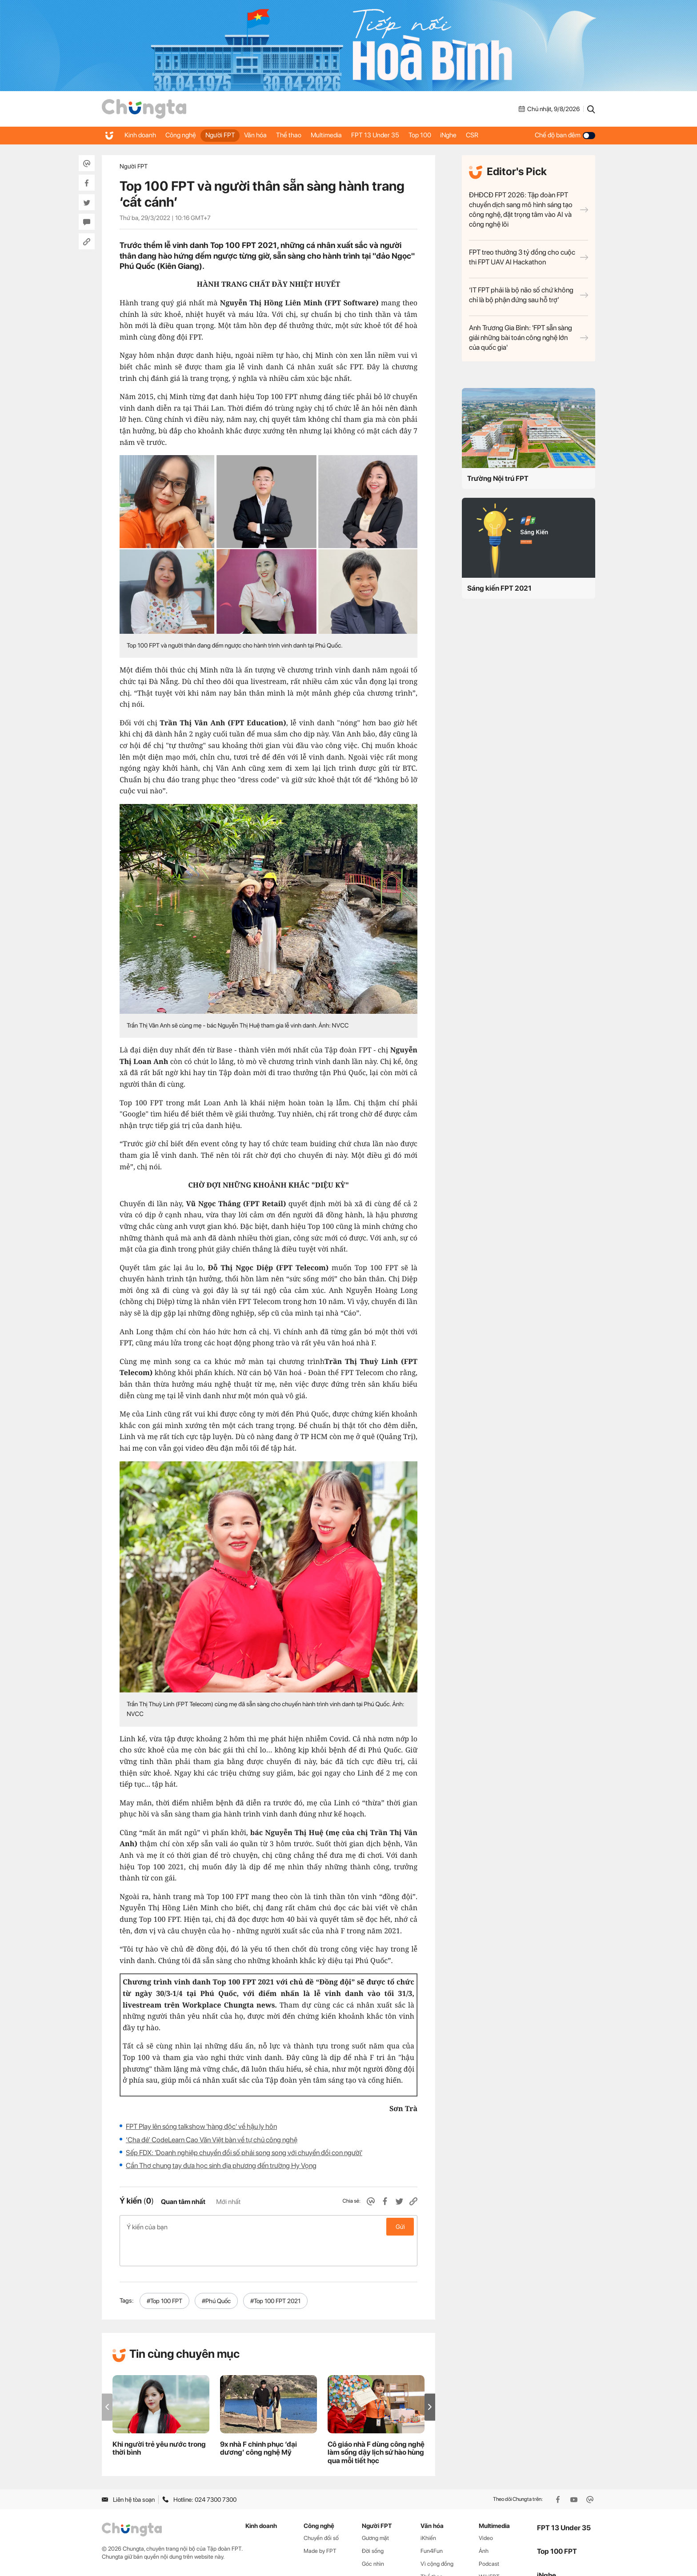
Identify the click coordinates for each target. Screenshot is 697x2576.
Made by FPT (320, 2523)
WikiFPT (489, 2548)
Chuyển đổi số (321, 2510)
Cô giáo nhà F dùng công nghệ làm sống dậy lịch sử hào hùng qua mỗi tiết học (376, 2424)
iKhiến (428, 2510)
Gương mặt (375, 2510)
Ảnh (484, 2523)
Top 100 (449, 135)
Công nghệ (186, 135)
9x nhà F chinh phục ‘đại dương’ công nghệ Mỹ (258, 2420)
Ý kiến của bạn (268, 2226)
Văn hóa (269, 135)
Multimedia (348, 135)
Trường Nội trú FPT (498, 478)
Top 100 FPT (557, 2524)
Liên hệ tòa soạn (128, 2471)
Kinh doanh (141, 135)
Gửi (400, 2226)
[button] (430, 2378)
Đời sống (373, 2523)
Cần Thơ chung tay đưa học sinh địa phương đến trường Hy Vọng (221, 2165)
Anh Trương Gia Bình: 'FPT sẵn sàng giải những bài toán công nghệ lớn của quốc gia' (528, 338)
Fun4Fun (432, 2523)
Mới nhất (228, 2202)
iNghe (482, 135)
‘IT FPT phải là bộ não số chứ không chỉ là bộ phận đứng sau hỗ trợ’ (528, 295)
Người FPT (229, 135)
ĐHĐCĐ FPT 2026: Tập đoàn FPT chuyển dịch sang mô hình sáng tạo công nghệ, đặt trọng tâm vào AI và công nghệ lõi (528, 209)
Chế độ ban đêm (565, 135)
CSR (510, 135)
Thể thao (306, 135)
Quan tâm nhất (183, 2202)
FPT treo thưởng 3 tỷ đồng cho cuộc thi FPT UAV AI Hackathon (528, 257)
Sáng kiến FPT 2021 (499, 588)
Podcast (489, 2535)
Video (486, 2510)
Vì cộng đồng (437, 2535)
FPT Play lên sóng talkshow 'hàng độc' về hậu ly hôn (201, 2126)
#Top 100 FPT (164, 2272)
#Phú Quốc (216, 2272)
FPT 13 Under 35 (401, 135)
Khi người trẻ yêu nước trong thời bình (159, 2420)
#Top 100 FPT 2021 (275, 2272)
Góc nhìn (373, 2535)
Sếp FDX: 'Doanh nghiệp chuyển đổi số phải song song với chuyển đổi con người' (244, 2152)
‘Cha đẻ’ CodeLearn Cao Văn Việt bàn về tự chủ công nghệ (211, 2140)
